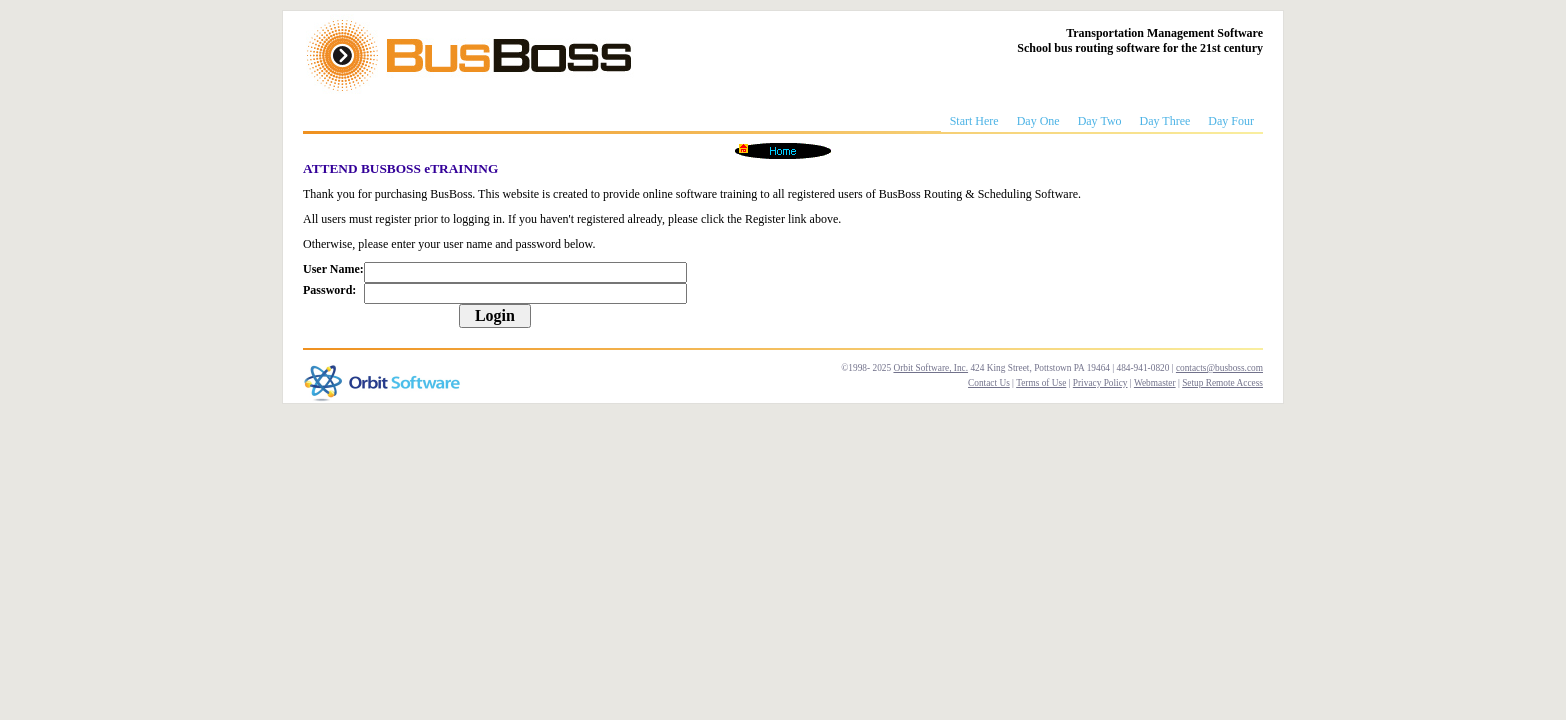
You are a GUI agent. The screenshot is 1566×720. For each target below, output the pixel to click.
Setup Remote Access (1222, 383)
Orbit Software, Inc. (930, 368)
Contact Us (989, 383)
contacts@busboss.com (1219, 368)
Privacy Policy (1100, 383)
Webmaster (1155, 383)
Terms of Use (1041, 383)
